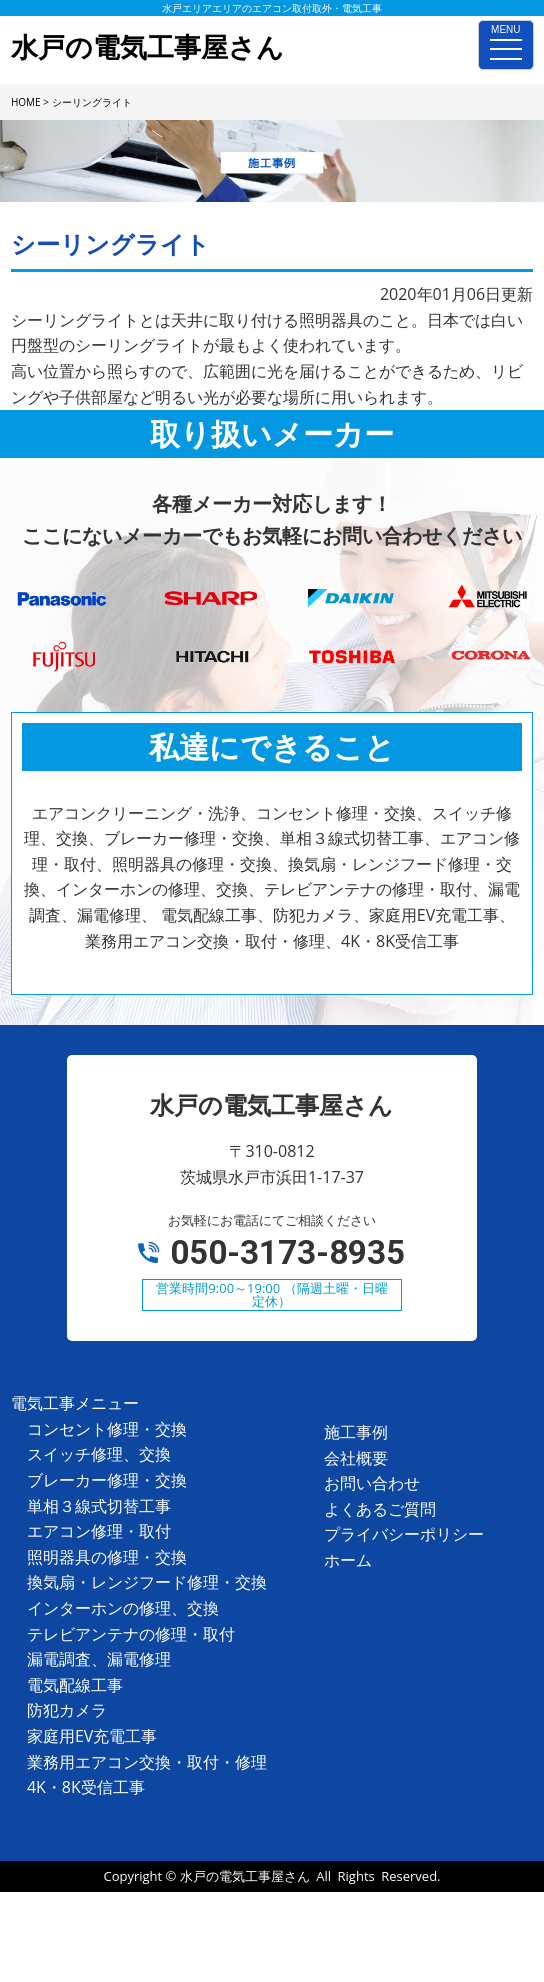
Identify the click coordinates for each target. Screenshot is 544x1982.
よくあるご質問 (380, 1509)
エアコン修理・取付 (99, 1531)
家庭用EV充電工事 (92, 1736)
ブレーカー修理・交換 (107, 1480)
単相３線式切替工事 (99, 1506)
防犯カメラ (67, 1710)
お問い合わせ (372, 1483)
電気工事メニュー (75, 1403)
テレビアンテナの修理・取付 (131, 1634)
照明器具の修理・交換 (107, 1557)
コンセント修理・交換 (107, 1429)
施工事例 (356, 1432)
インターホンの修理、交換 (123, 1608)
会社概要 (356, 1458)
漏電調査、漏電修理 (99, 1659)
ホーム (348, 1560)
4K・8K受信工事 (86, 1787)
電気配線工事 (75, 1685)
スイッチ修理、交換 (99, 1454)
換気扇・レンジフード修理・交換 (147, 1582)
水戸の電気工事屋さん (245, 1876)
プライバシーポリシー (404, 1534)
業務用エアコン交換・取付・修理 (147, 1762)
